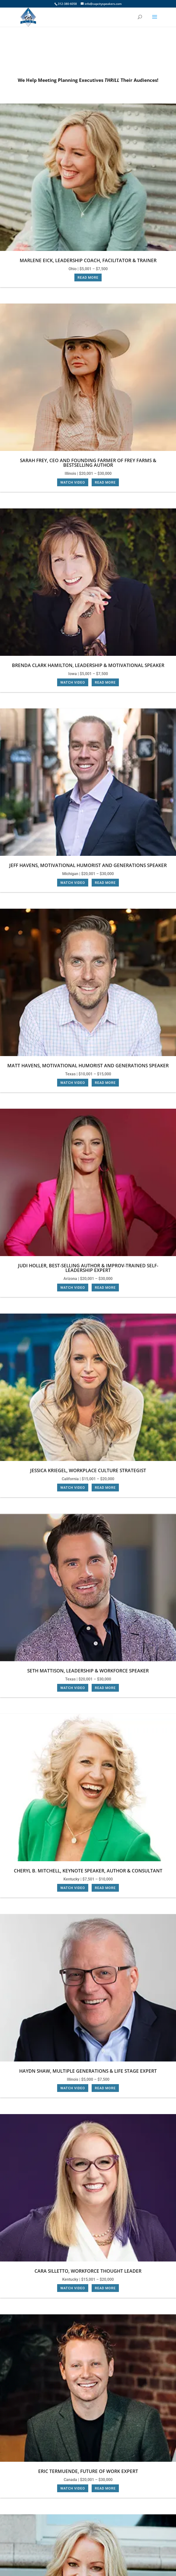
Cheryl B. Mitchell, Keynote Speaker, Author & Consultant (88, 1871)
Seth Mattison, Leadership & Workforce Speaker (88, 1671)
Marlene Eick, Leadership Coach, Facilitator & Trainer (88, 260)
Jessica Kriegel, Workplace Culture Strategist (88, 1470)
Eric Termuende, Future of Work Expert (88, 2471)
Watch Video (72, 482)
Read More (88, 277)
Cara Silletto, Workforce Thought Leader (88, 2271)
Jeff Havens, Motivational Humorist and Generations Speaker (88, 865)
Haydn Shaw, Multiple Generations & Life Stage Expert (88, 2071)
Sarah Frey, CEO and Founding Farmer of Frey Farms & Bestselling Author (88, 462)
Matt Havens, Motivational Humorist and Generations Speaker (88, 1065)
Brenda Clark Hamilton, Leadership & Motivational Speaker (88, 665)
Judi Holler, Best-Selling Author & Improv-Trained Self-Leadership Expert (88, 1267)
